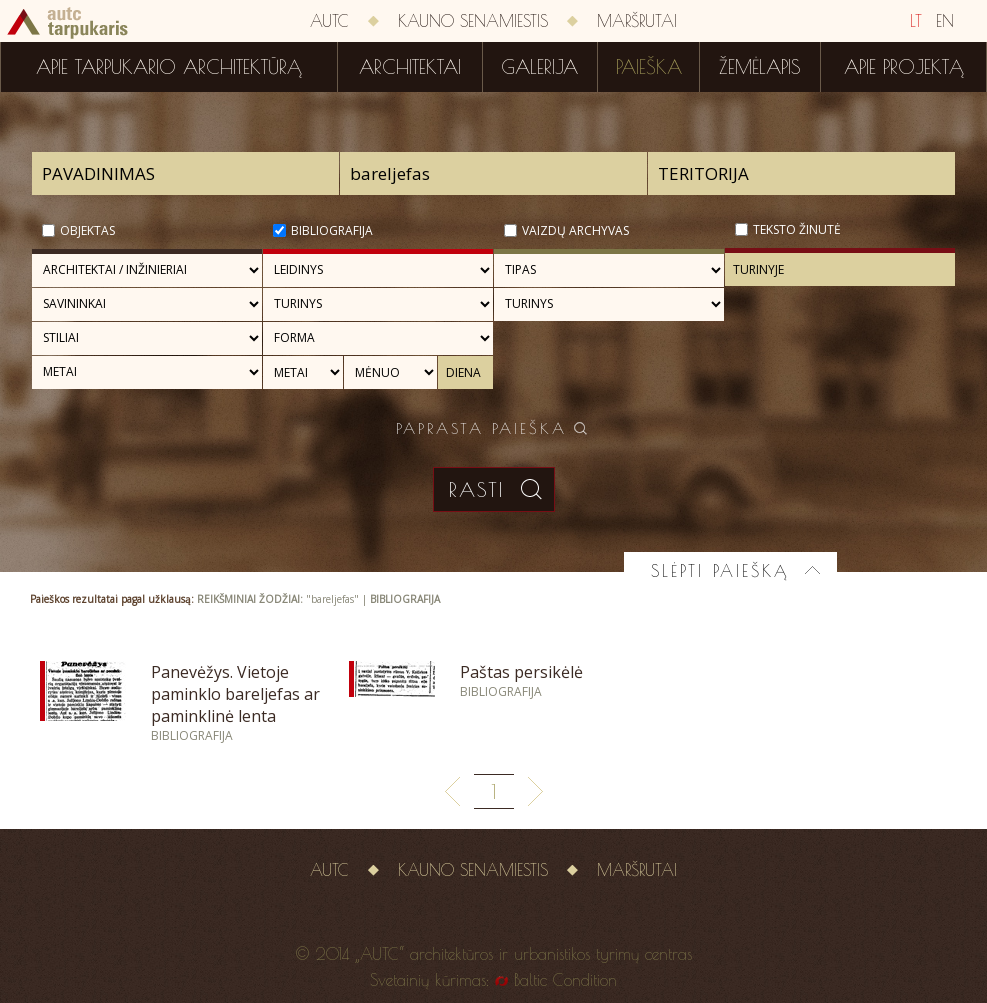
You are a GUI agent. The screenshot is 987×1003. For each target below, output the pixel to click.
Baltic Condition (565, 980)
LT (916, 21)
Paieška (649, 67)
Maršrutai (637, 21)
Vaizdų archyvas (575, 230)
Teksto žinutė (797, 229)
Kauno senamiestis (473, 21)
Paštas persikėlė (521, 672)
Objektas (87, 230)
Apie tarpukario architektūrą (169, 67)
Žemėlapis (760, 67)
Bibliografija (332, 230)
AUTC (329, 21)
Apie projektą (904, 67)
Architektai (410, 67)
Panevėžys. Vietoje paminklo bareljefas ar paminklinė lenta (235, 694)
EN (945, 21)
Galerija (539, 67)
